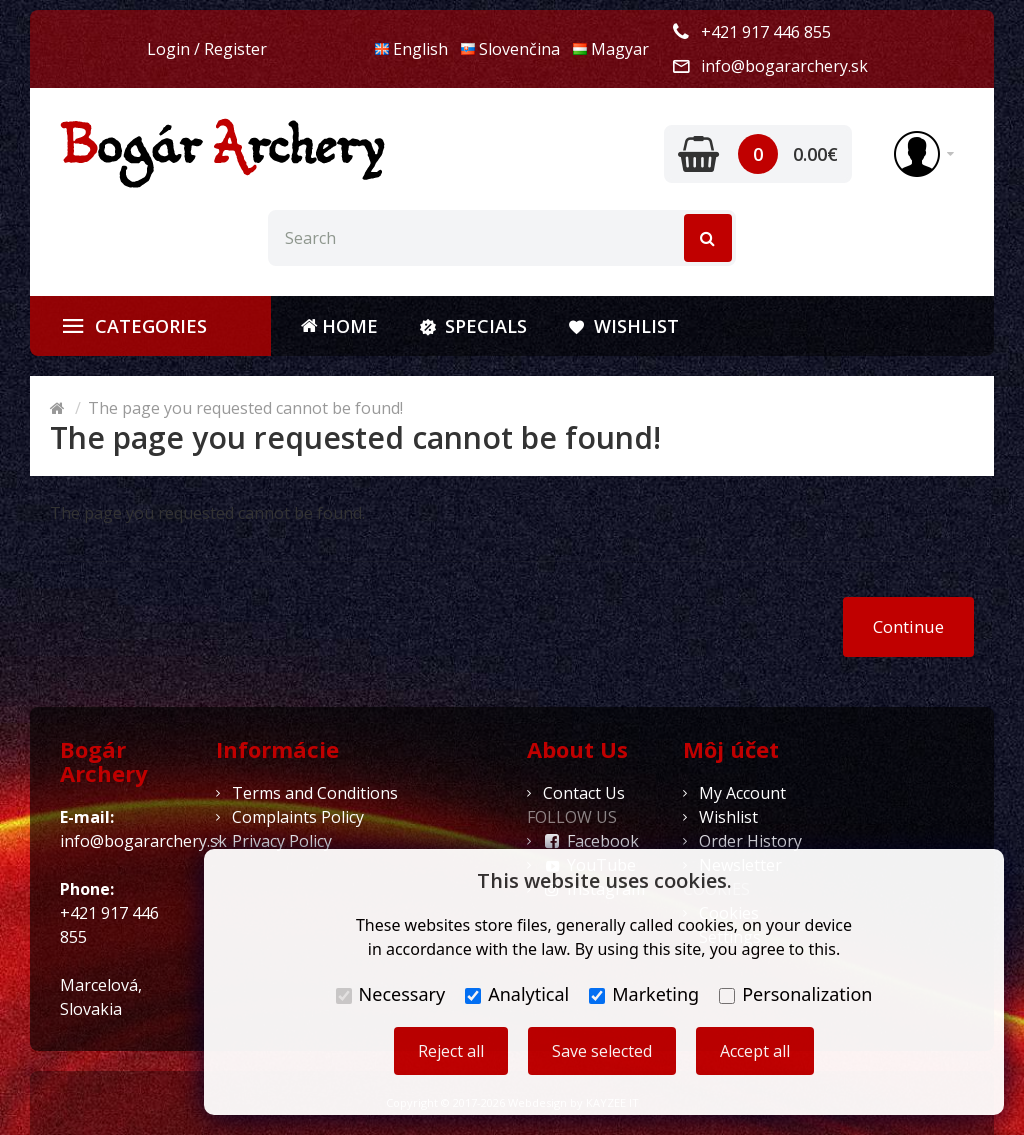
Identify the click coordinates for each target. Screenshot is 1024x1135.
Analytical (517, 994)
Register (235, 49)
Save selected (602, 1051)
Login (168, 49)
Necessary (391, 994)
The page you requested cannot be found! (245, 408)
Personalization (795, 994)
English (411, 49)
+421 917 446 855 (766, 32)
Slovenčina (510, 49)
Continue (908, 626)
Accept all (755, 1051)
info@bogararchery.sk (784, 66)
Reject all (451, 1051)
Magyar (610, 49)
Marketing (644, 994)
